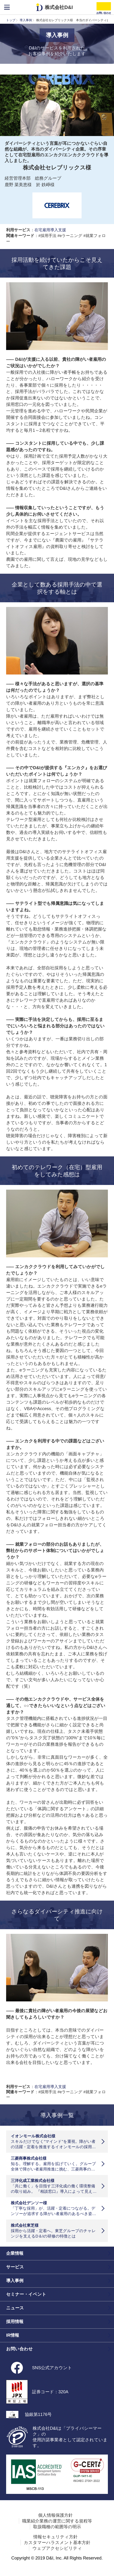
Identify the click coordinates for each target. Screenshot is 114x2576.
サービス (15, 2266)
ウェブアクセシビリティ (57, 2548)
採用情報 (14, 2321)
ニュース (15, 2307)
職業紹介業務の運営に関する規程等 (57, 2521)
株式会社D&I (59, 7)
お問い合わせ (19, 2348)
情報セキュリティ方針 (55, 2536)
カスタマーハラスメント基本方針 (57, 2542)
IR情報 (12, 2335)
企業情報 (14, 2253)
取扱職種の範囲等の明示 (57, 2526)
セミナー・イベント (26, 2294)
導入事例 (26, 20)
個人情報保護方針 (55, 2515)
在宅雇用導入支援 (50, 230)
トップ (10, 20)
